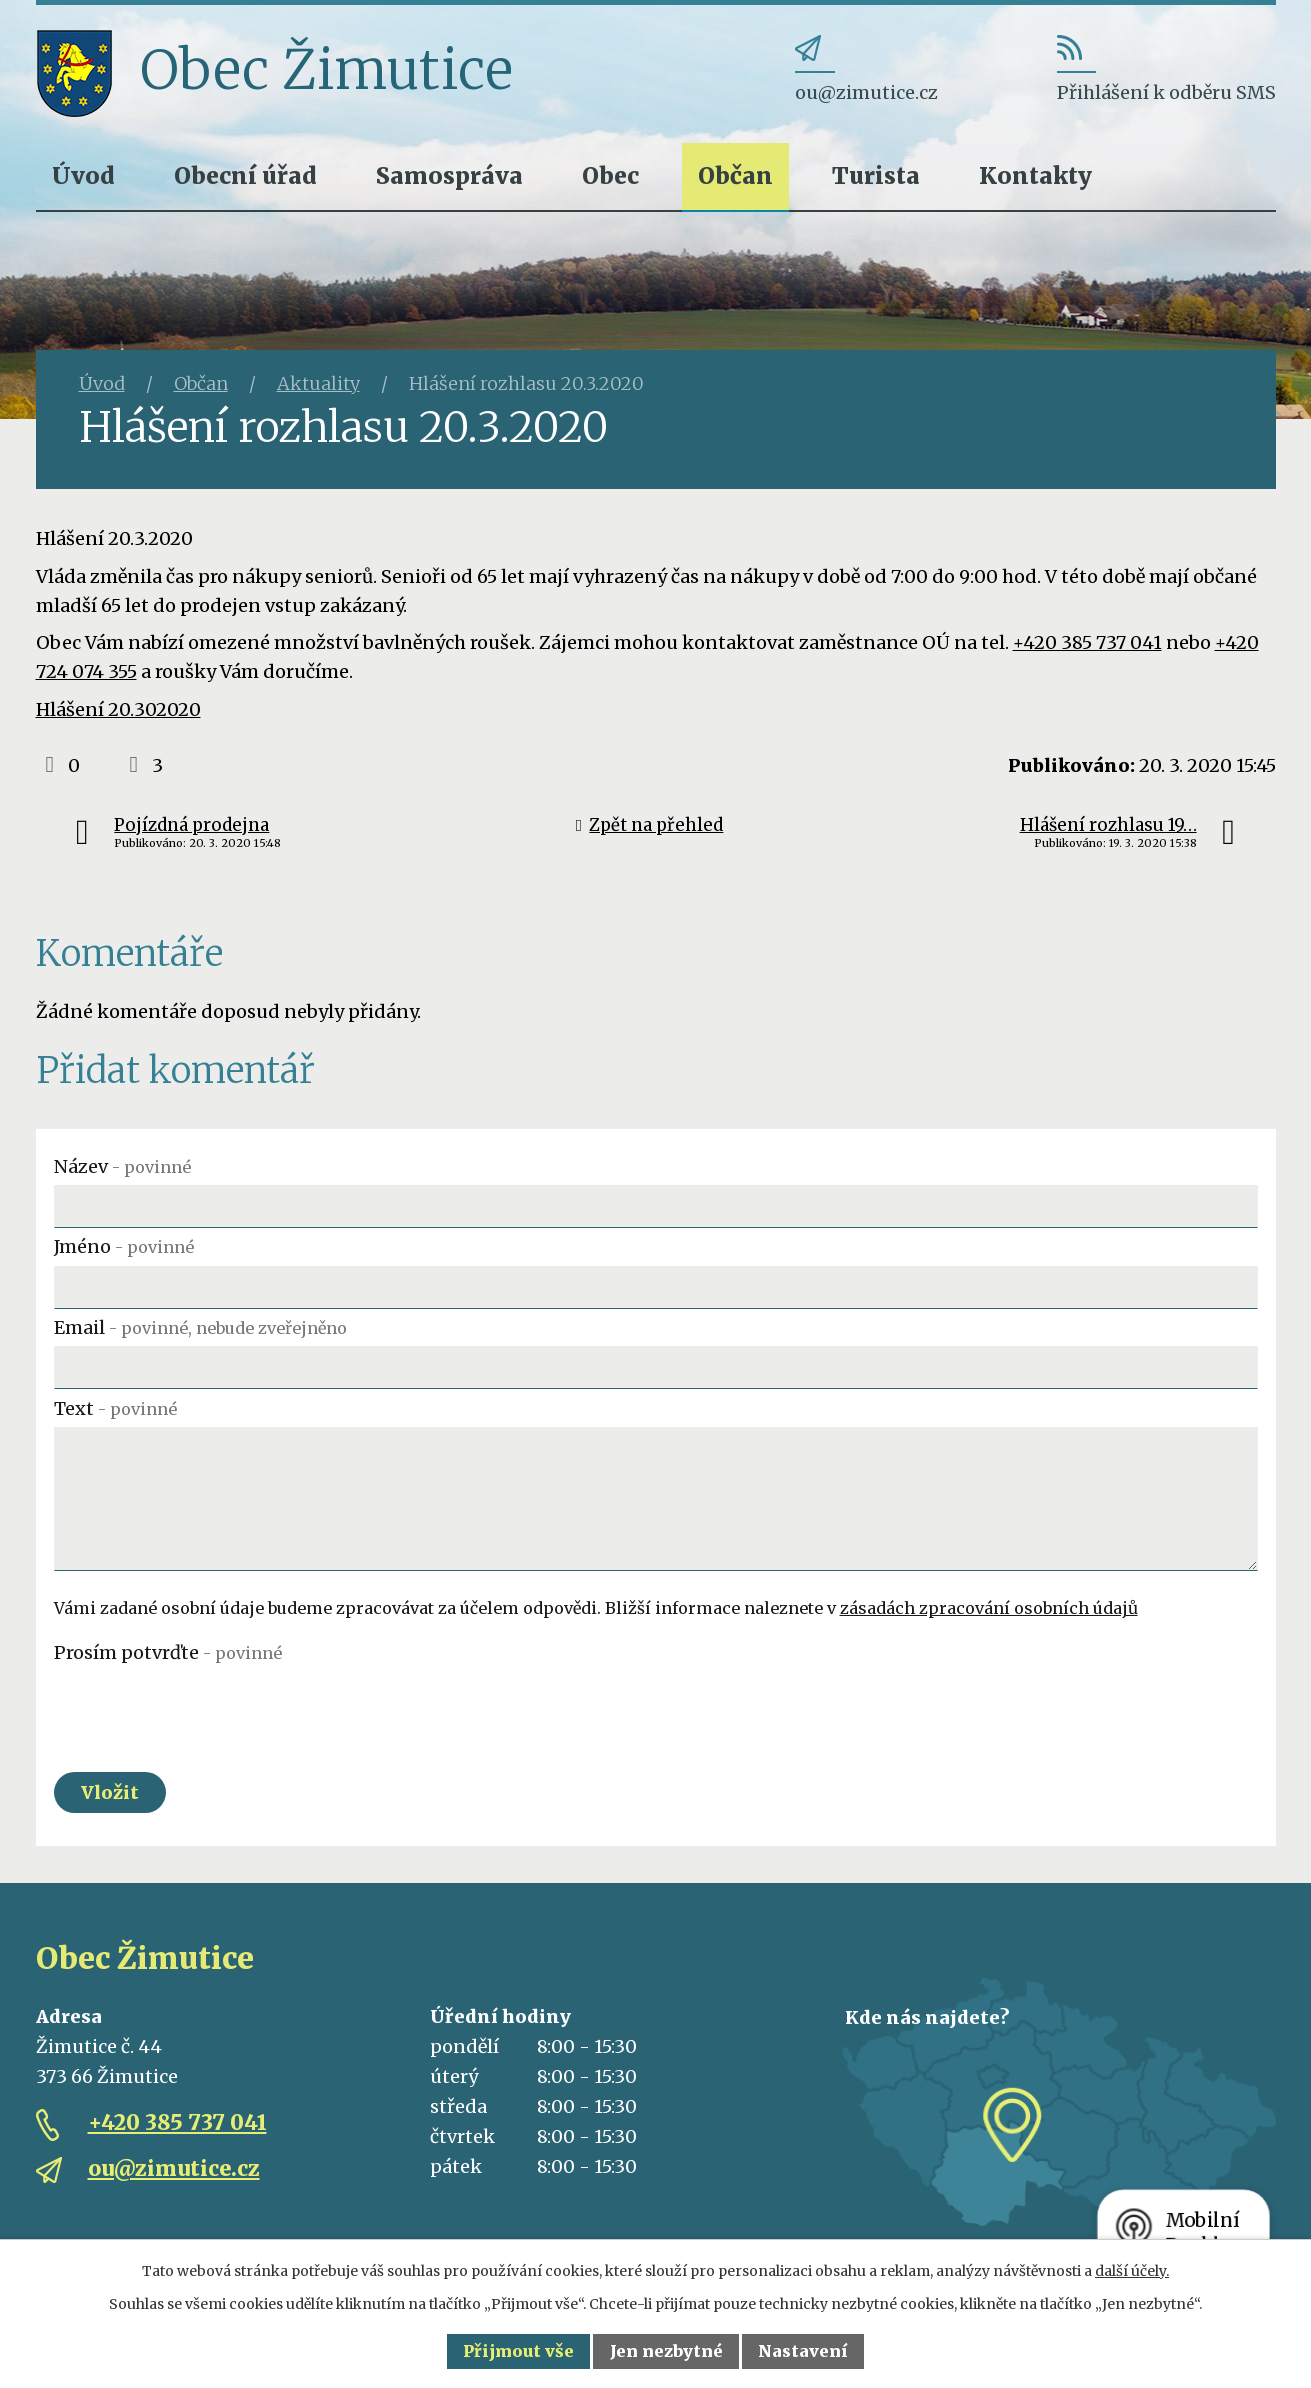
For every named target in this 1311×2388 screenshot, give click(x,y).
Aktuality (318, 383)
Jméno (124, 1246)
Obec (610, 175)
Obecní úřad (245, 175)
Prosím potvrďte (168, 1652)
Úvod (83, 175)
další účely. (1132, 2271)
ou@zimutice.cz (174, 2168)
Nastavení (803, 2351)
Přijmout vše (518, 2351)
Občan (735, 175)
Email (200, 1327)
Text (115, 1408)
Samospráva (449, 175)
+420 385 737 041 (1087, 642)
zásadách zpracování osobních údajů (989, 1608)
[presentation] (206, 1710)
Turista (876, 175)
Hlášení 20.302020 (118, 709)
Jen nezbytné (666, 2351)
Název (122, 1166)
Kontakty (1035, 175)
